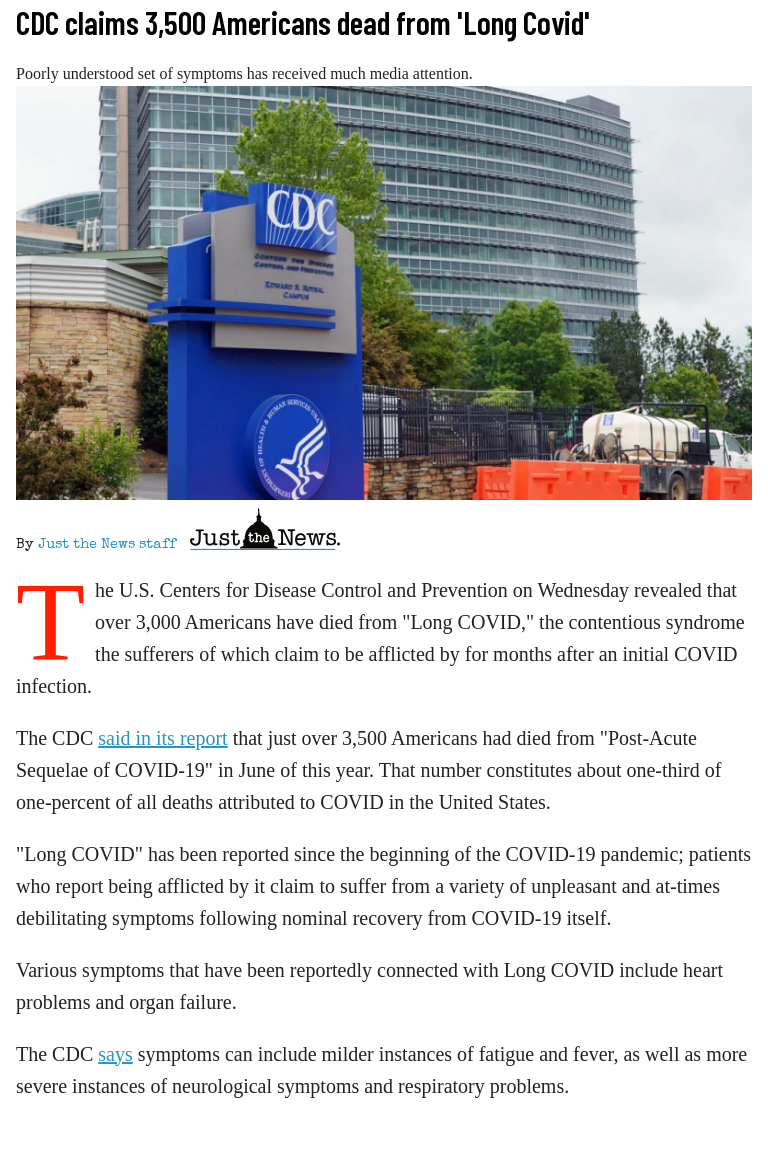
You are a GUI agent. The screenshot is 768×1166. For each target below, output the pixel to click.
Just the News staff (107, 545)
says (115, 1054)
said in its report (162, 738)
